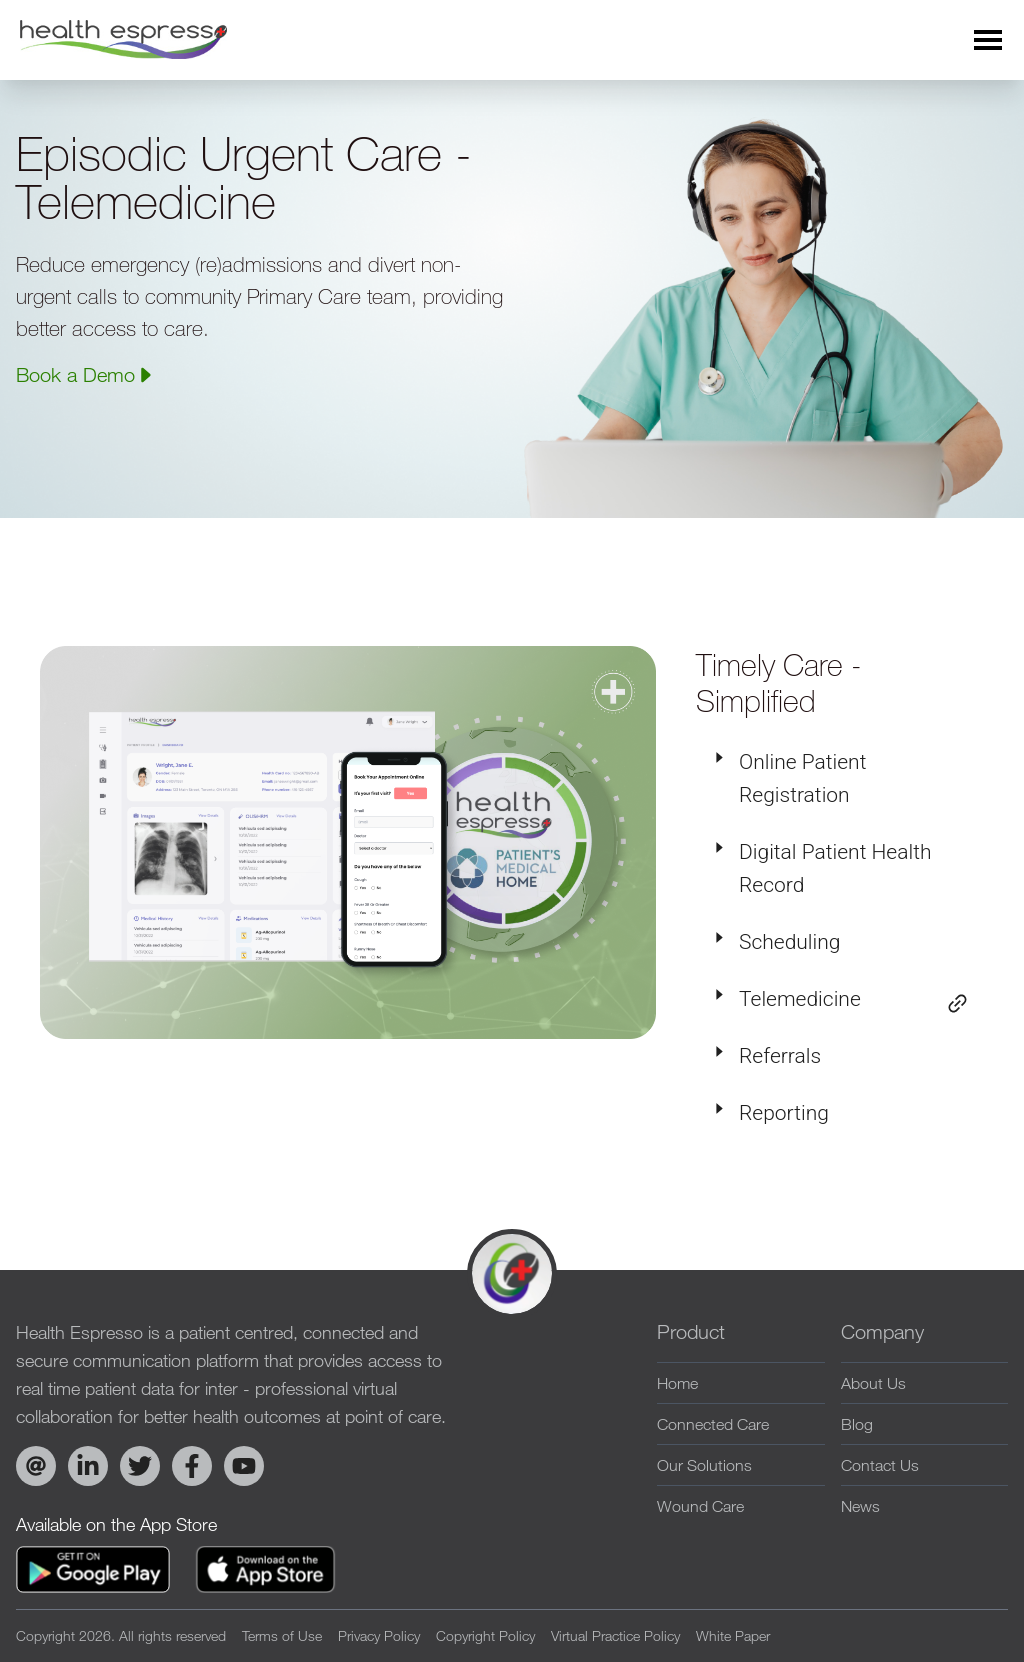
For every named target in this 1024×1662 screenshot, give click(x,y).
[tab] (840, 779)
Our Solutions (704, 1465)
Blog (857, 1424)
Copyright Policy (485, 1635)
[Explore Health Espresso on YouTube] (244, 1466)
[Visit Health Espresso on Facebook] (192, 1466)
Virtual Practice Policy (615, 1635)
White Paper (733, 1635)
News (860, 1506)
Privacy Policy (379, 1635)
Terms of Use (282, 1635)
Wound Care (700, 1506)
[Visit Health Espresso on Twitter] (140, 1466)
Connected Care (713, 1424)
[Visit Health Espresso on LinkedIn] (88, 1466)
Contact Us (880, 1465)
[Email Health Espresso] (36, 1466)
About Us (873, 1383)
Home (677, 1383)
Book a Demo (85, 374)
